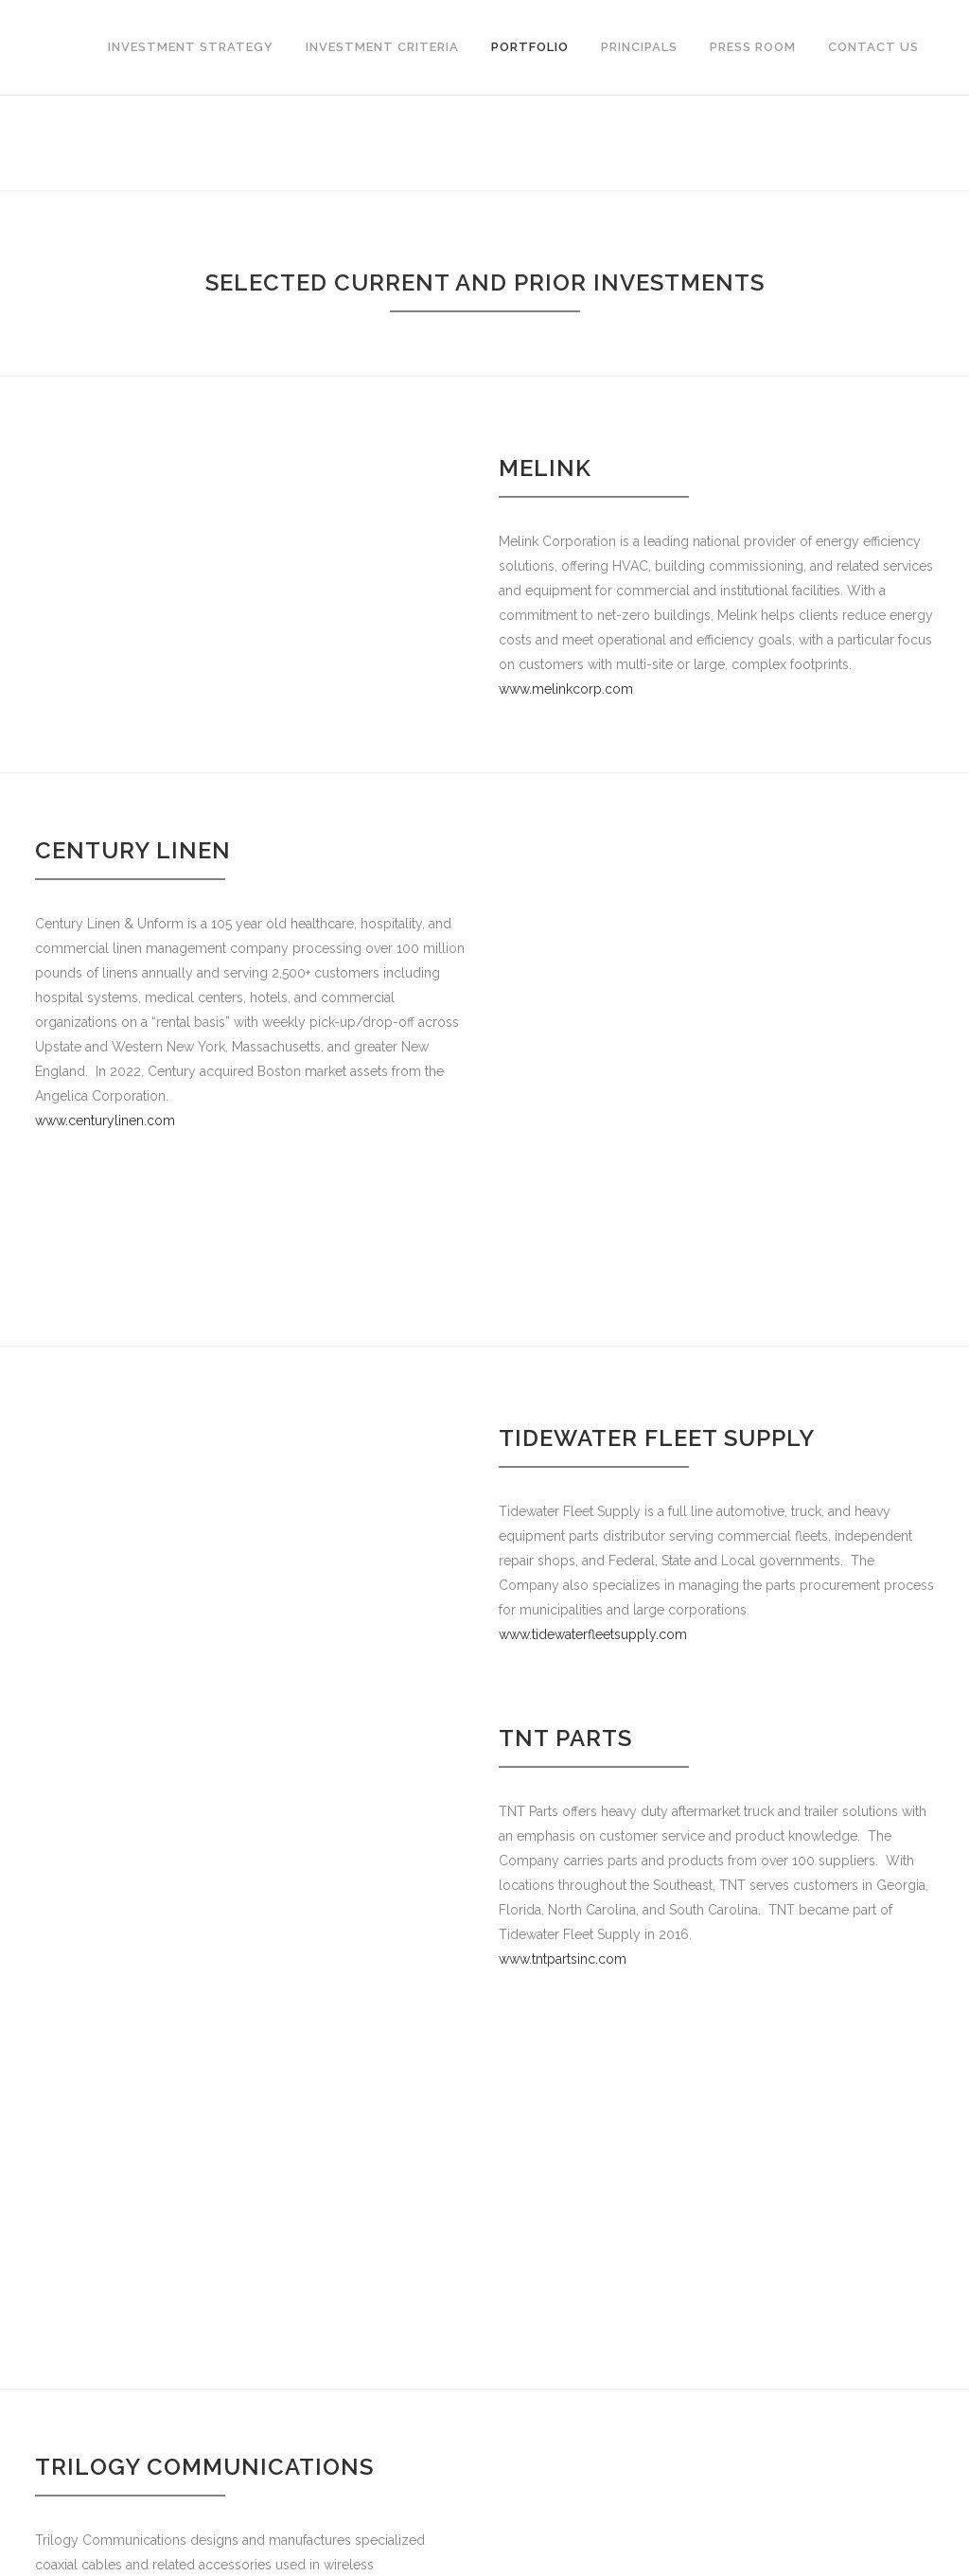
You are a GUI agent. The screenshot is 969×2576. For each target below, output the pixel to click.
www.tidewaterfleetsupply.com (593, 1497)
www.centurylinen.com (105, 1120)
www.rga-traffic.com (560, 2436)
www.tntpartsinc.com (562, 1822)
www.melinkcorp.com (566, 689)
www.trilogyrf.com (91, 2084)
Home (858, 142)
